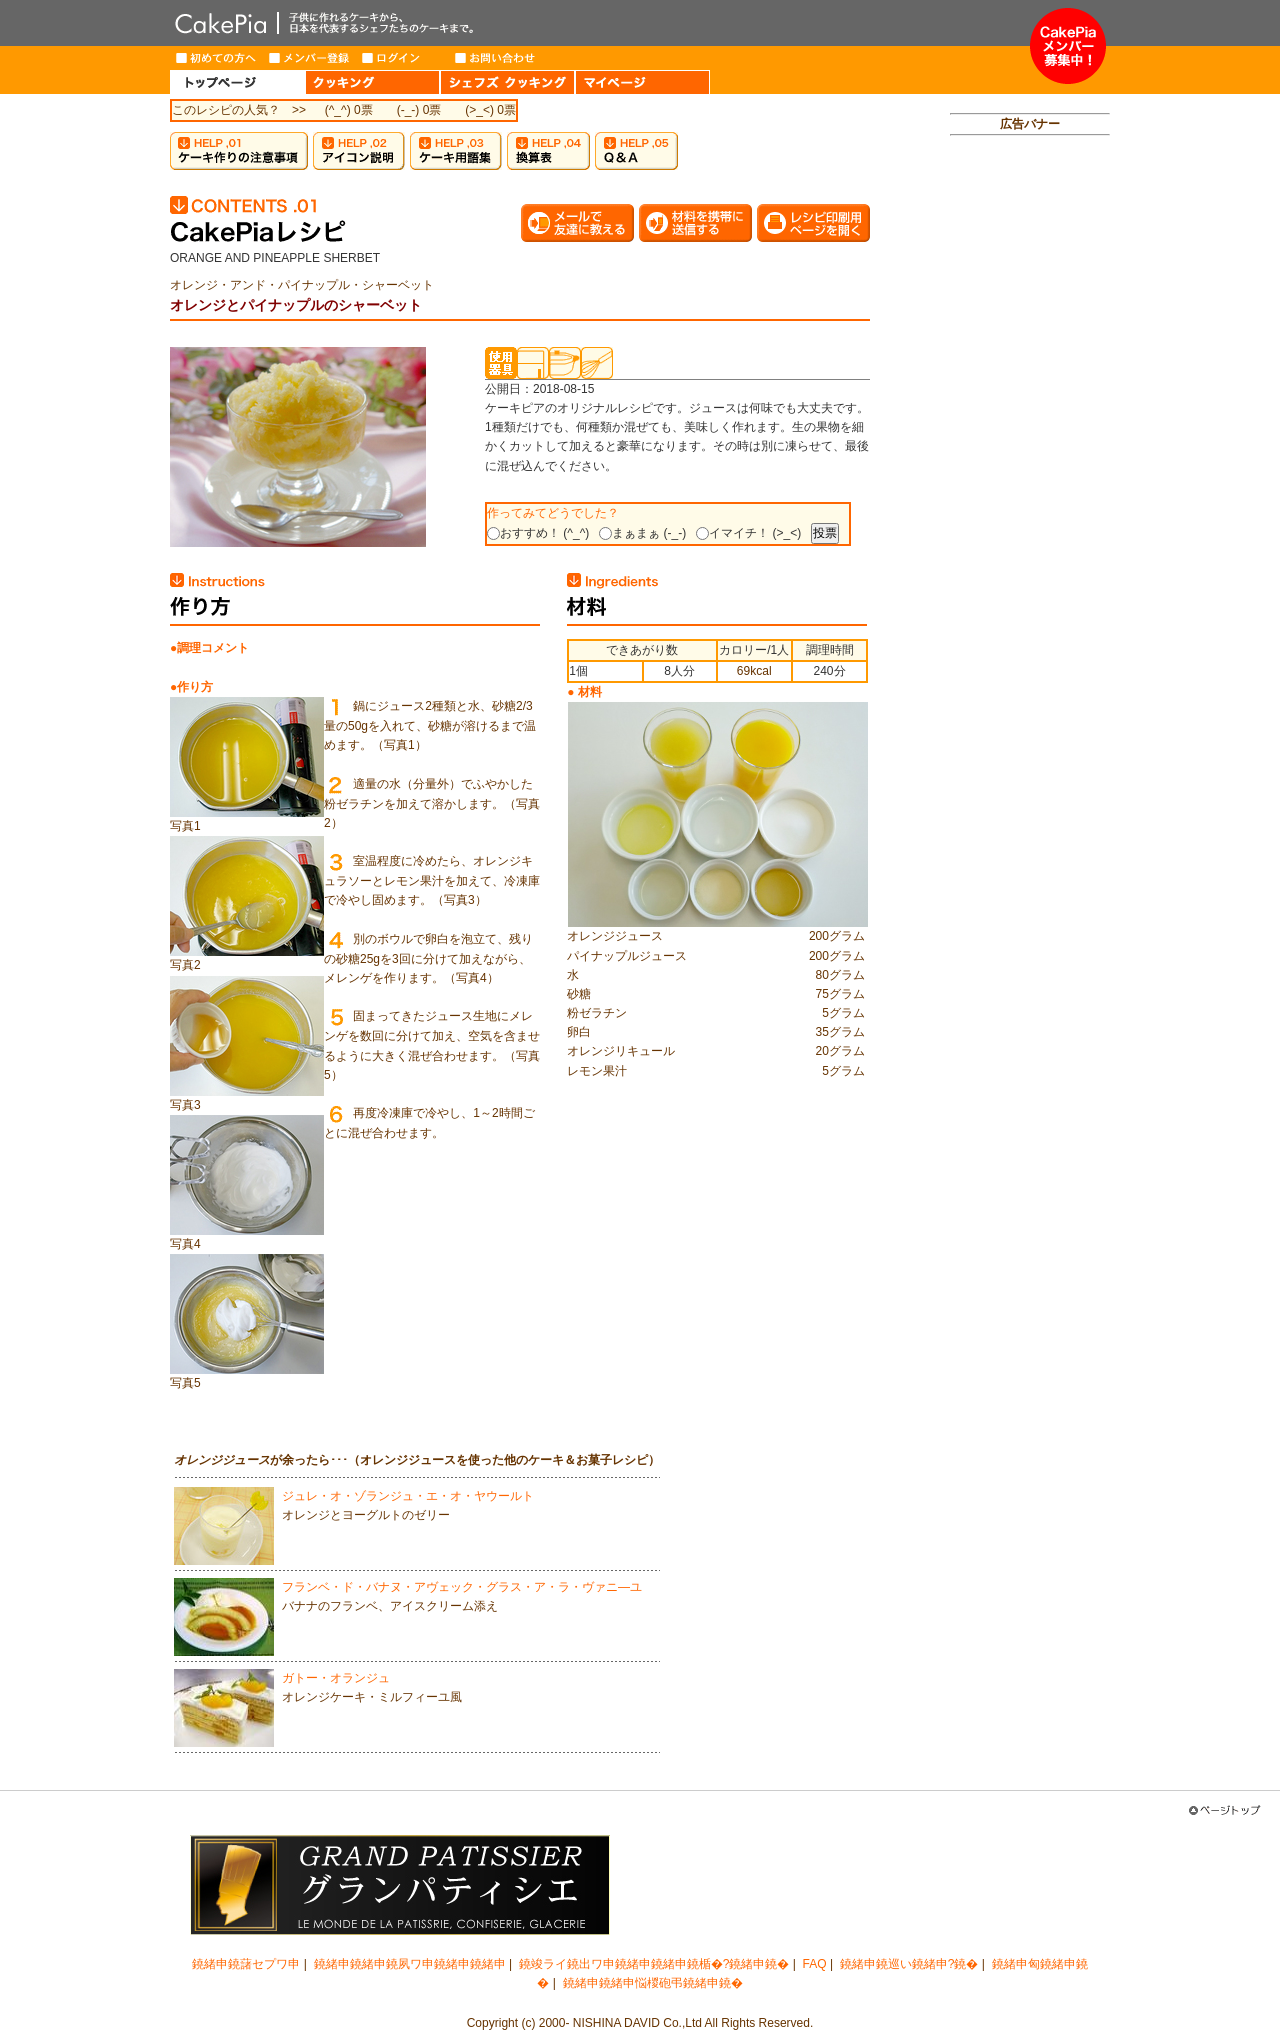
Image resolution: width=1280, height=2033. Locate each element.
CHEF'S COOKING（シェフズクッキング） (507, 82)
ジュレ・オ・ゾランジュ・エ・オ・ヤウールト (408, 1496)
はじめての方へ (216, 58)
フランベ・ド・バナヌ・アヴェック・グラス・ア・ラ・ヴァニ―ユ (462, 1587)
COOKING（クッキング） (372, 82)
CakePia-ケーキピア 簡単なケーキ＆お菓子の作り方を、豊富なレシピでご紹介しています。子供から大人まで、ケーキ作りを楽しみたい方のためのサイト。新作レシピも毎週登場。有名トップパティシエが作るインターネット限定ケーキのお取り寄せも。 (600, 23)
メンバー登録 (309, 58)
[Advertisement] (1030, 456)
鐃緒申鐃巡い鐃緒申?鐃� (909, 1964)
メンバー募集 (1068, 46)
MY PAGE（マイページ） (642, 82)
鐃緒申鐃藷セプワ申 (246, 1964)
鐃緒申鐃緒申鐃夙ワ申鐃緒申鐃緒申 (410, 1964)
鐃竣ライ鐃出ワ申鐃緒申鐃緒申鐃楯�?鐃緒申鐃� (654, 1964)
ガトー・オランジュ (336, 1678)
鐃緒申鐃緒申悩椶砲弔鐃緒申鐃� (653, 1983)
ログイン (402, 58)
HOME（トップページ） (237, 82)
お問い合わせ (495, 58)
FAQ (815, 1964)
